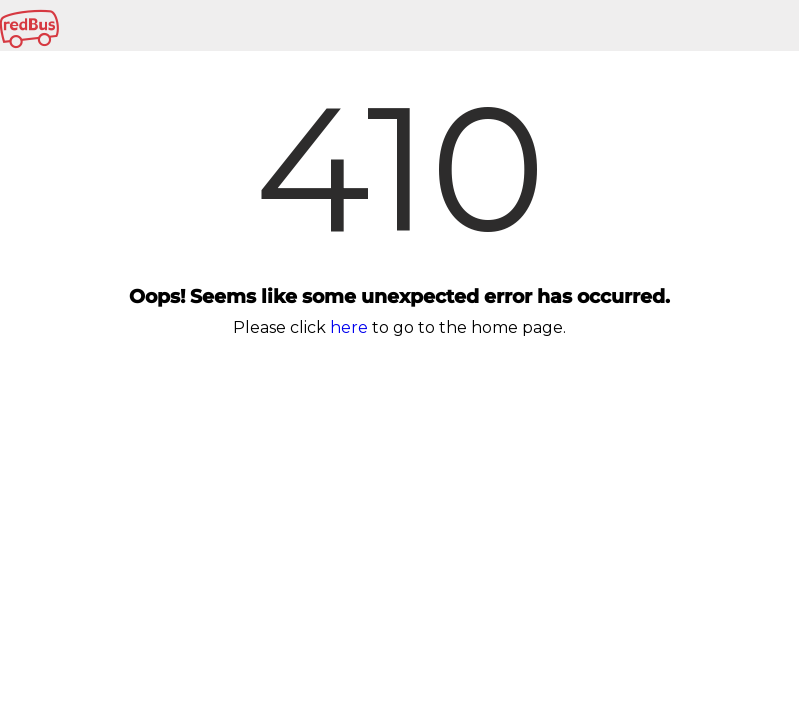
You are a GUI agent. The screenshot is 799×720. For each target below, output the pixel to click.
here (349, 327)
